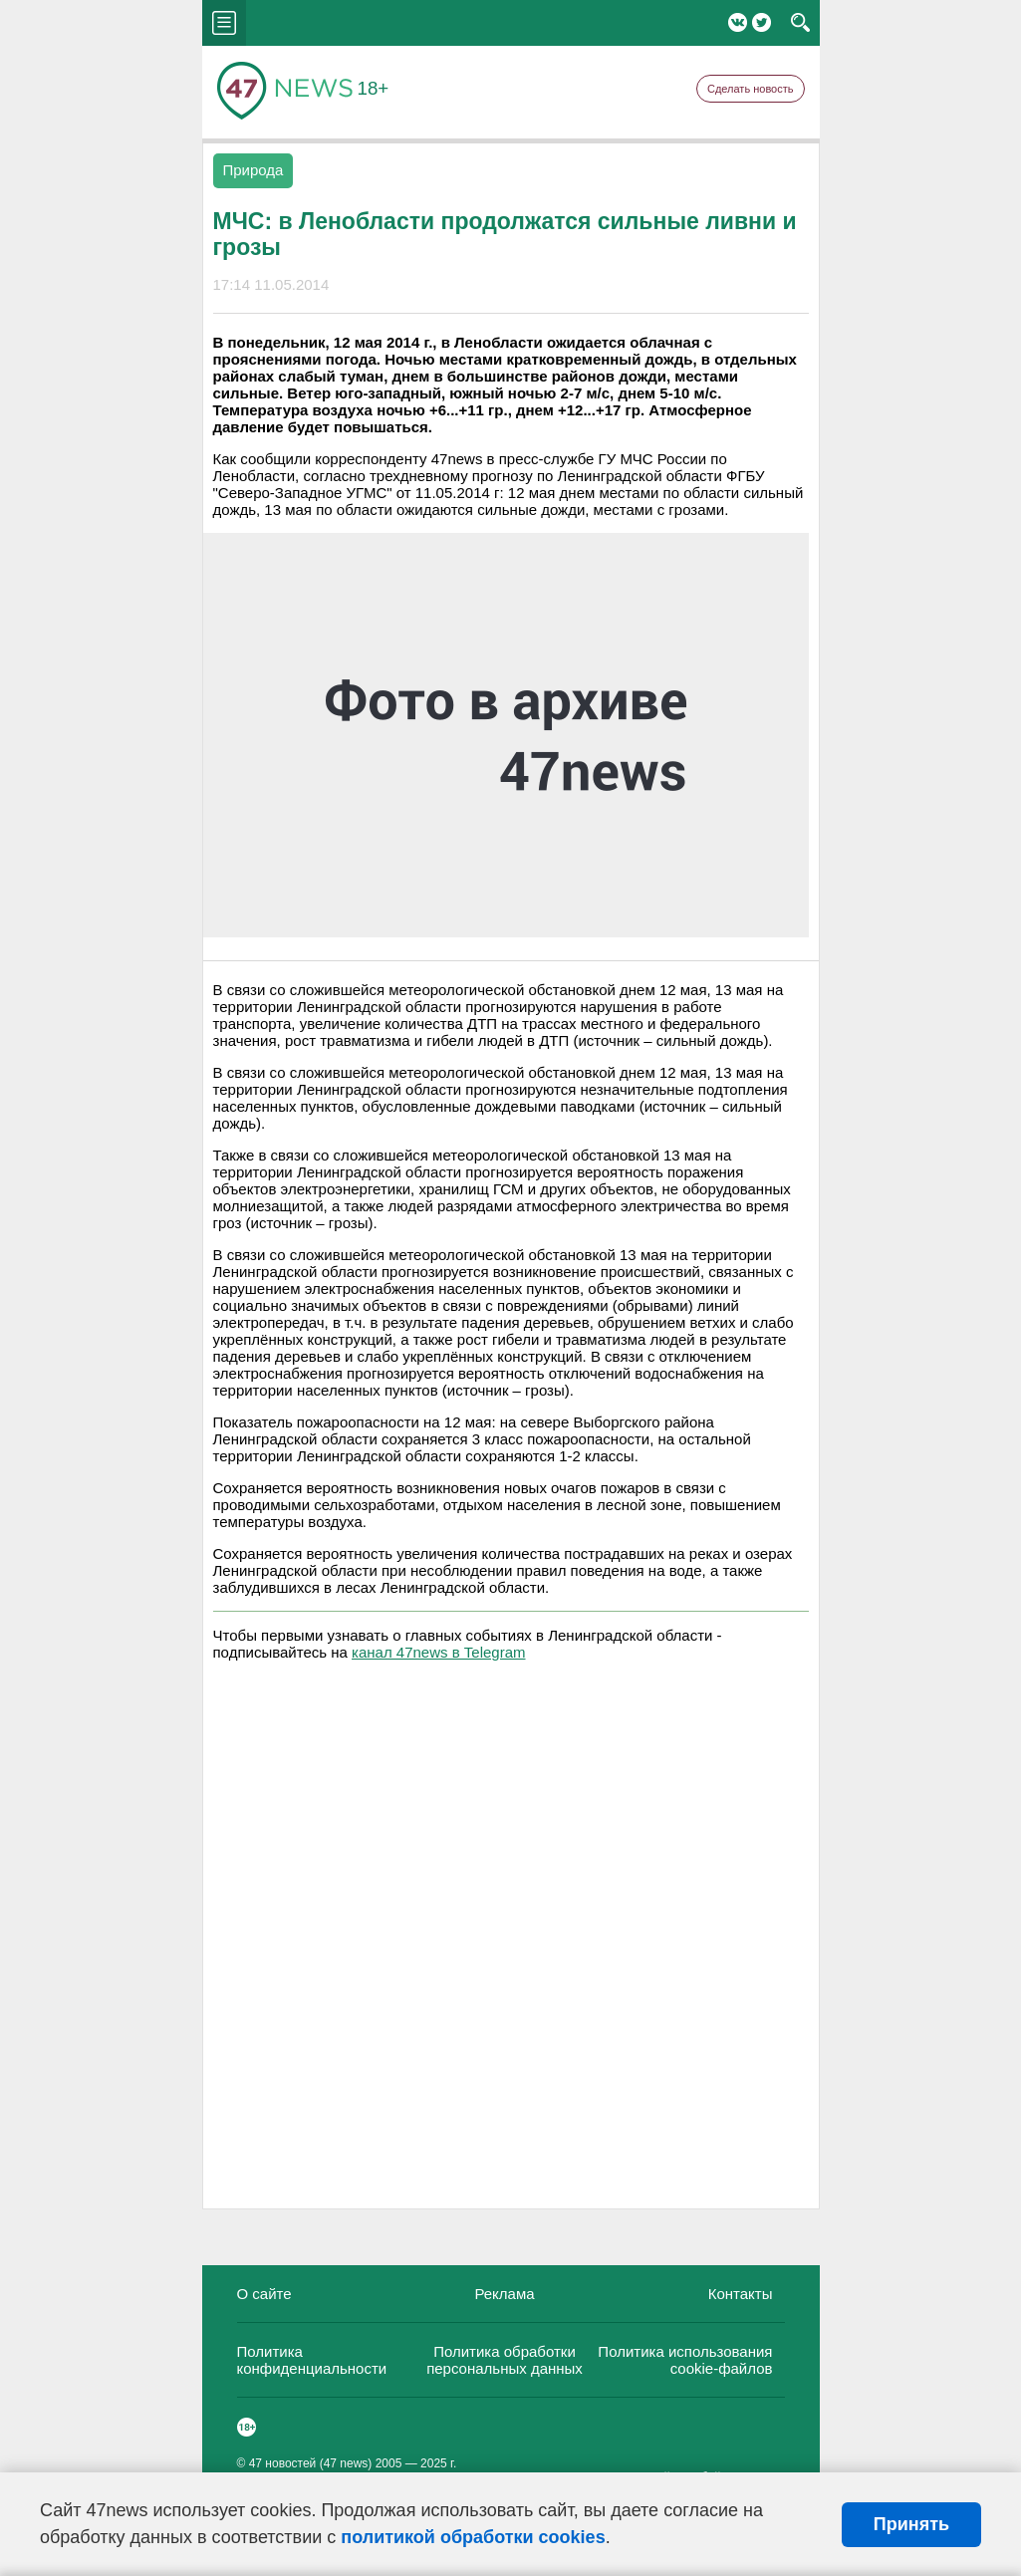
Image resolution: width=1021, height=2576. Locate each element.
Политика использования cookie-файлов (685, 2360)
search (800, 23)
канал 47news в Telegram (438, 1652)
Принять (911, 2524)
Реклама (504, 2293)
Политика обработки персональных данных (504, 2360)
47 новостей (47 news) (311, 2463)
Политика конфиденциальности (312, 2360)
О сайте (264, 2293)
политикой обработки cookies (473, 2537)
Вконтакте (737, 22)
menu (224, 23)
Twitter (761, 22)
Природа (253, 169)
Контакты (740, 2293)
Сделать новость (750, 89)
